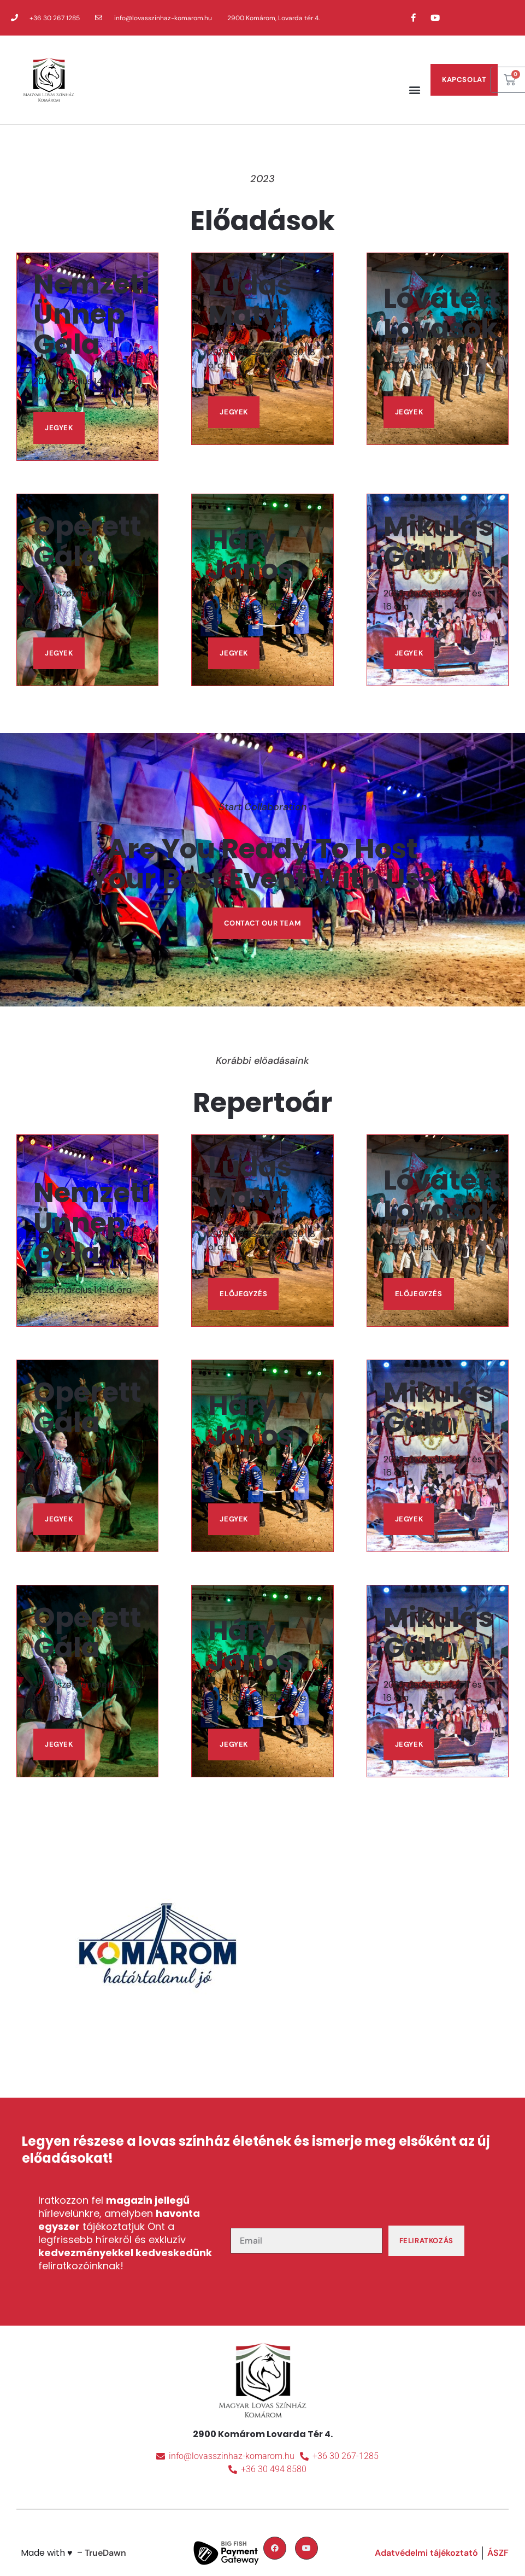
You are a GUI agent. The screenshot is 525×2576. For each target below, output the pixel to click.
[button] (414, 89)
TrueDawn (105, 2553)
